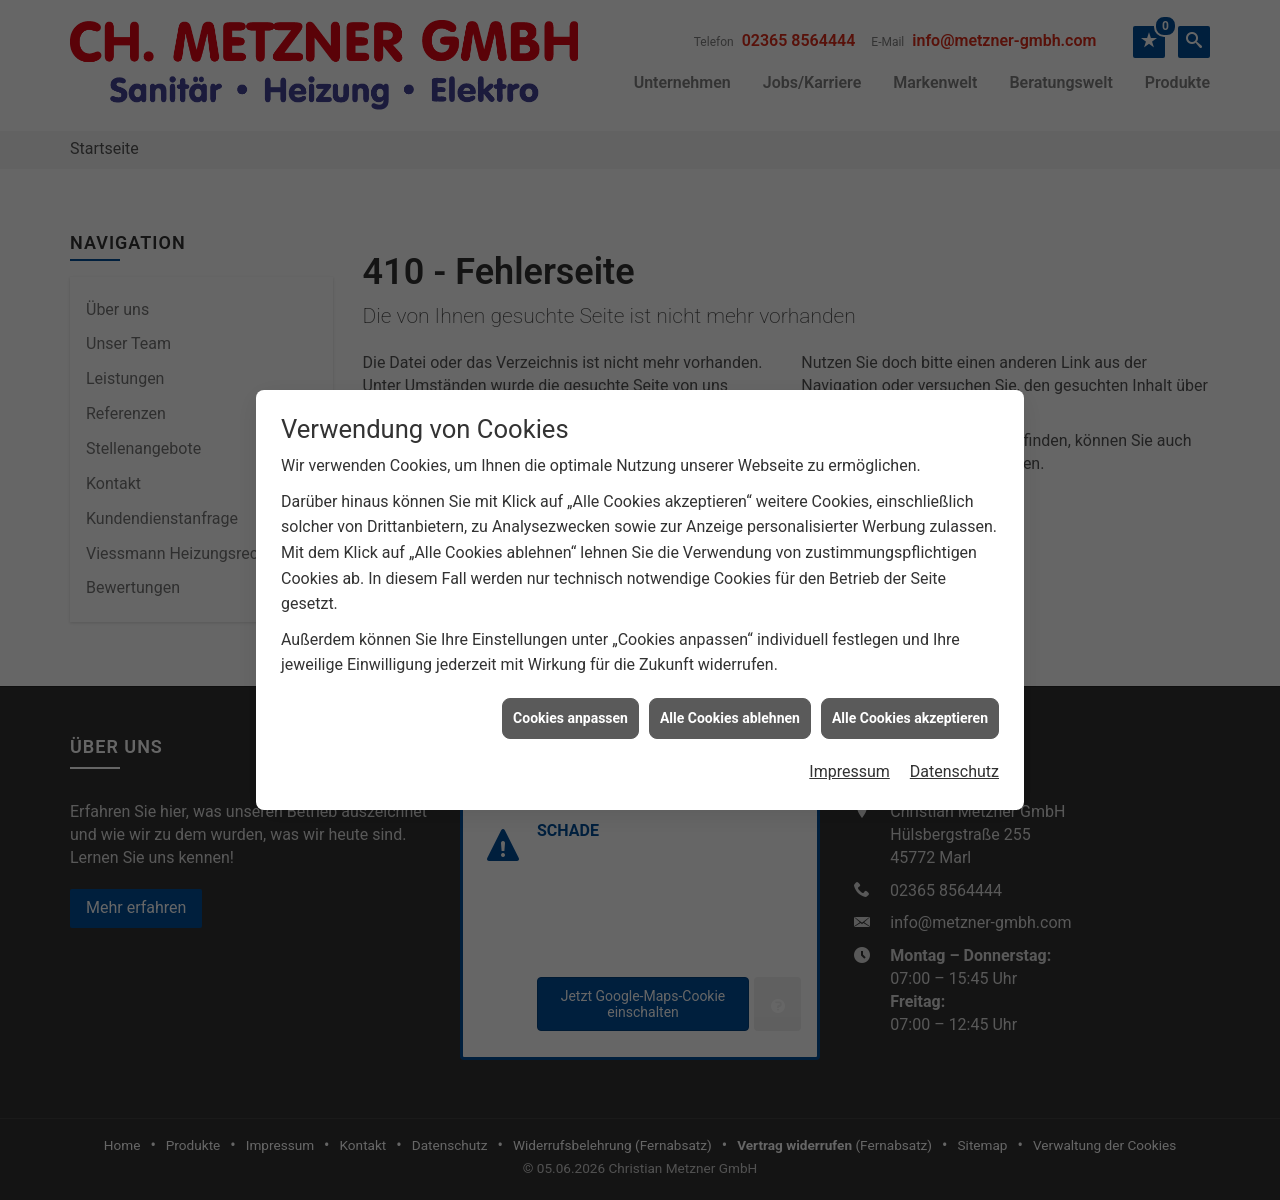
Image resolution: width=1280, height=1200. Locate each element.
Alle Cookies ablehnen (730, 705)
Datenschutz (954, 758)
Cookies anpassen (570, 705)
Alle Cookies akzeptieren (910, 705)
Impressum (849, 758)
